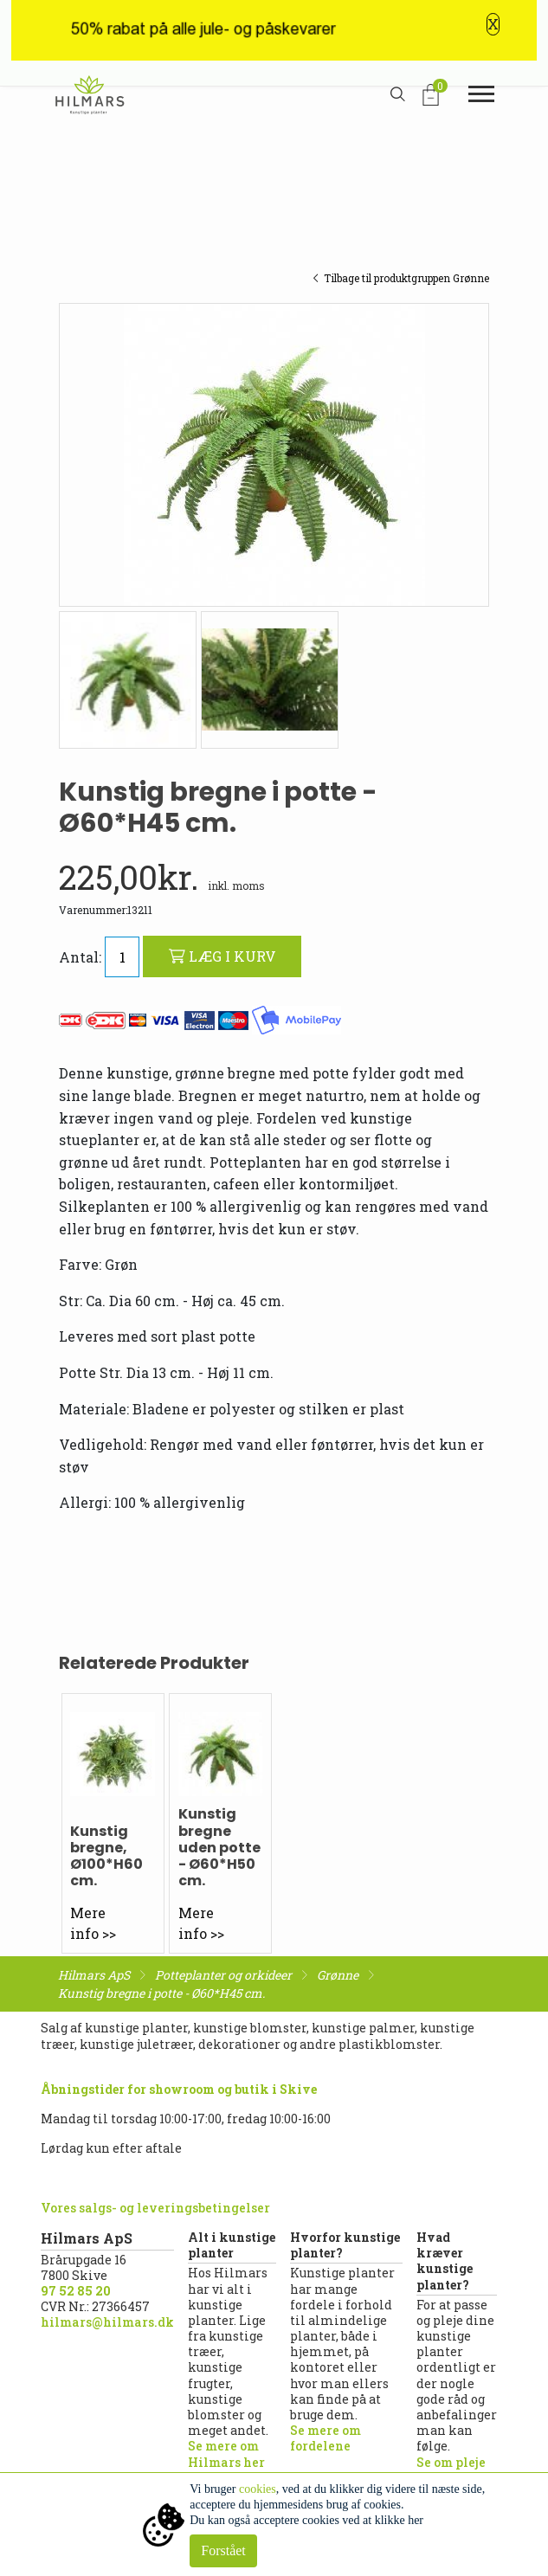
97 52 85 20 (76, 2291)
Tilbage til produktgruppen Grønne (401, 278)
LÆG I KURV (222, 956)
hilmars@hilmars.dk (107, 2322)
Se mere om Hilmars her (226, 2454)
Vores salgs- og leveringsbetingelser (155, 2207)
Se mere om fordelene (325, 2438)
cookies (257, 2489)
